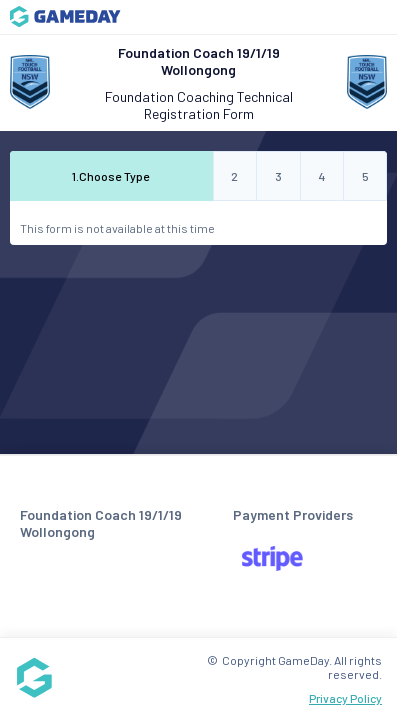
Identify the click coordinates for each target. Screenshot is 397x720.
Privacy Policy (345, 698)
